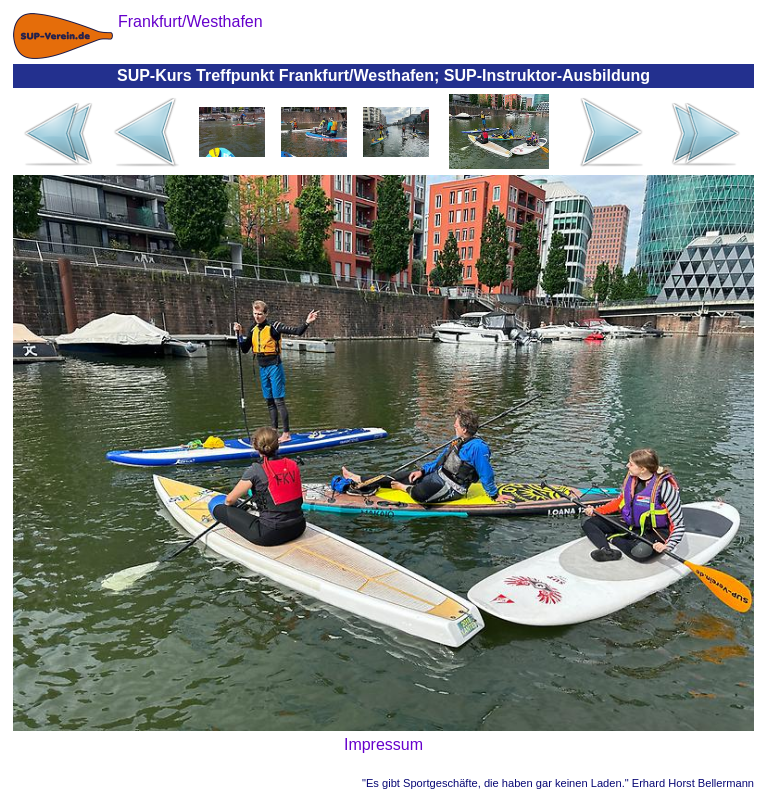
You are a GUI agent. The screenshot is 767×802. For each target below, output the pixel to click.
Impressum (383, 744)
